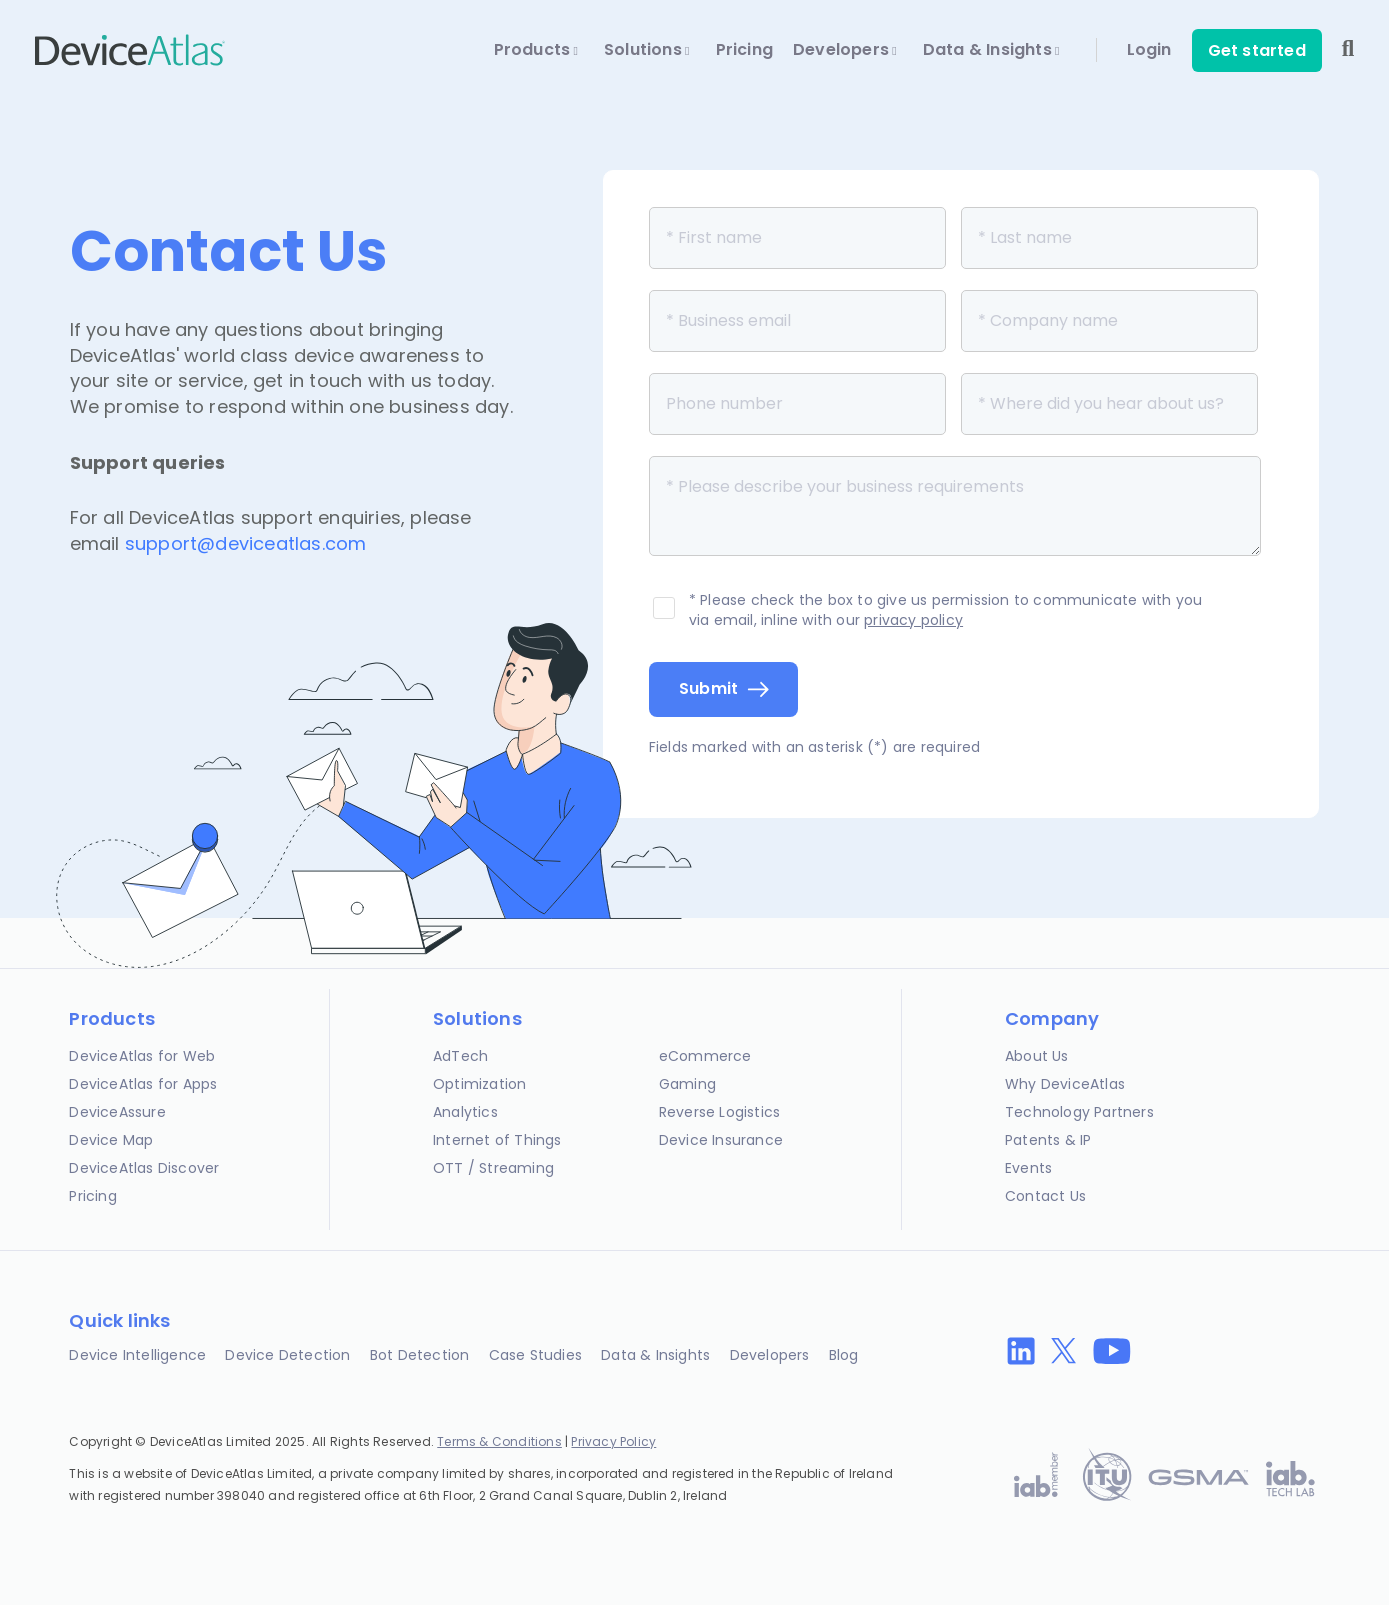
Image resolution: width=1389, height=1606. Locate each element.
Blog (844, 1355)
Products (536, 50)
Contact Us (1045, 1196)
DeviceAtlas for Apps (143, 1084)
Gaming (687, 1084)
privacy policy (913, 620)
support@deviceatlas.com (246, 543)
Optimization (479, 1084)
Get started (1257, 50)
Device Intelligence (137, 1355)
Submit (709, 688)
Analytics (465, 1112)
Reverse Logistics (719, 1112)
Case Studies (535, 1355)
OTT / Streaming (493, 1168)
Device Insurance (721, 1140)
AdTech (460, 1056)
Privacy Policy (613, 1441)
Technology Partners (1079, 1112)
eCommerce (705, 1056)
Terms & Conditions (499, 1441)
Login (1149, 50)
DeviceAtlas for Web (142, 1056)
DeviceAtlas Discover (144, 1168)
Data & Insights (991, 50)
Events (1028, 1168)
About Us (1037, 1056)
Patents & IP (1048, 1140)
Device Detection (287, 1355)
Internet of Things (497, 1140)
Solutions (647, 50)
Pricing (744, 50)
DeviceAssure (117, 1112)
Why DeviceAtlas (1065, 1084)
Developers (845, 50)
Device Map (111, 1140)
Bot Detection (420, 1355)
